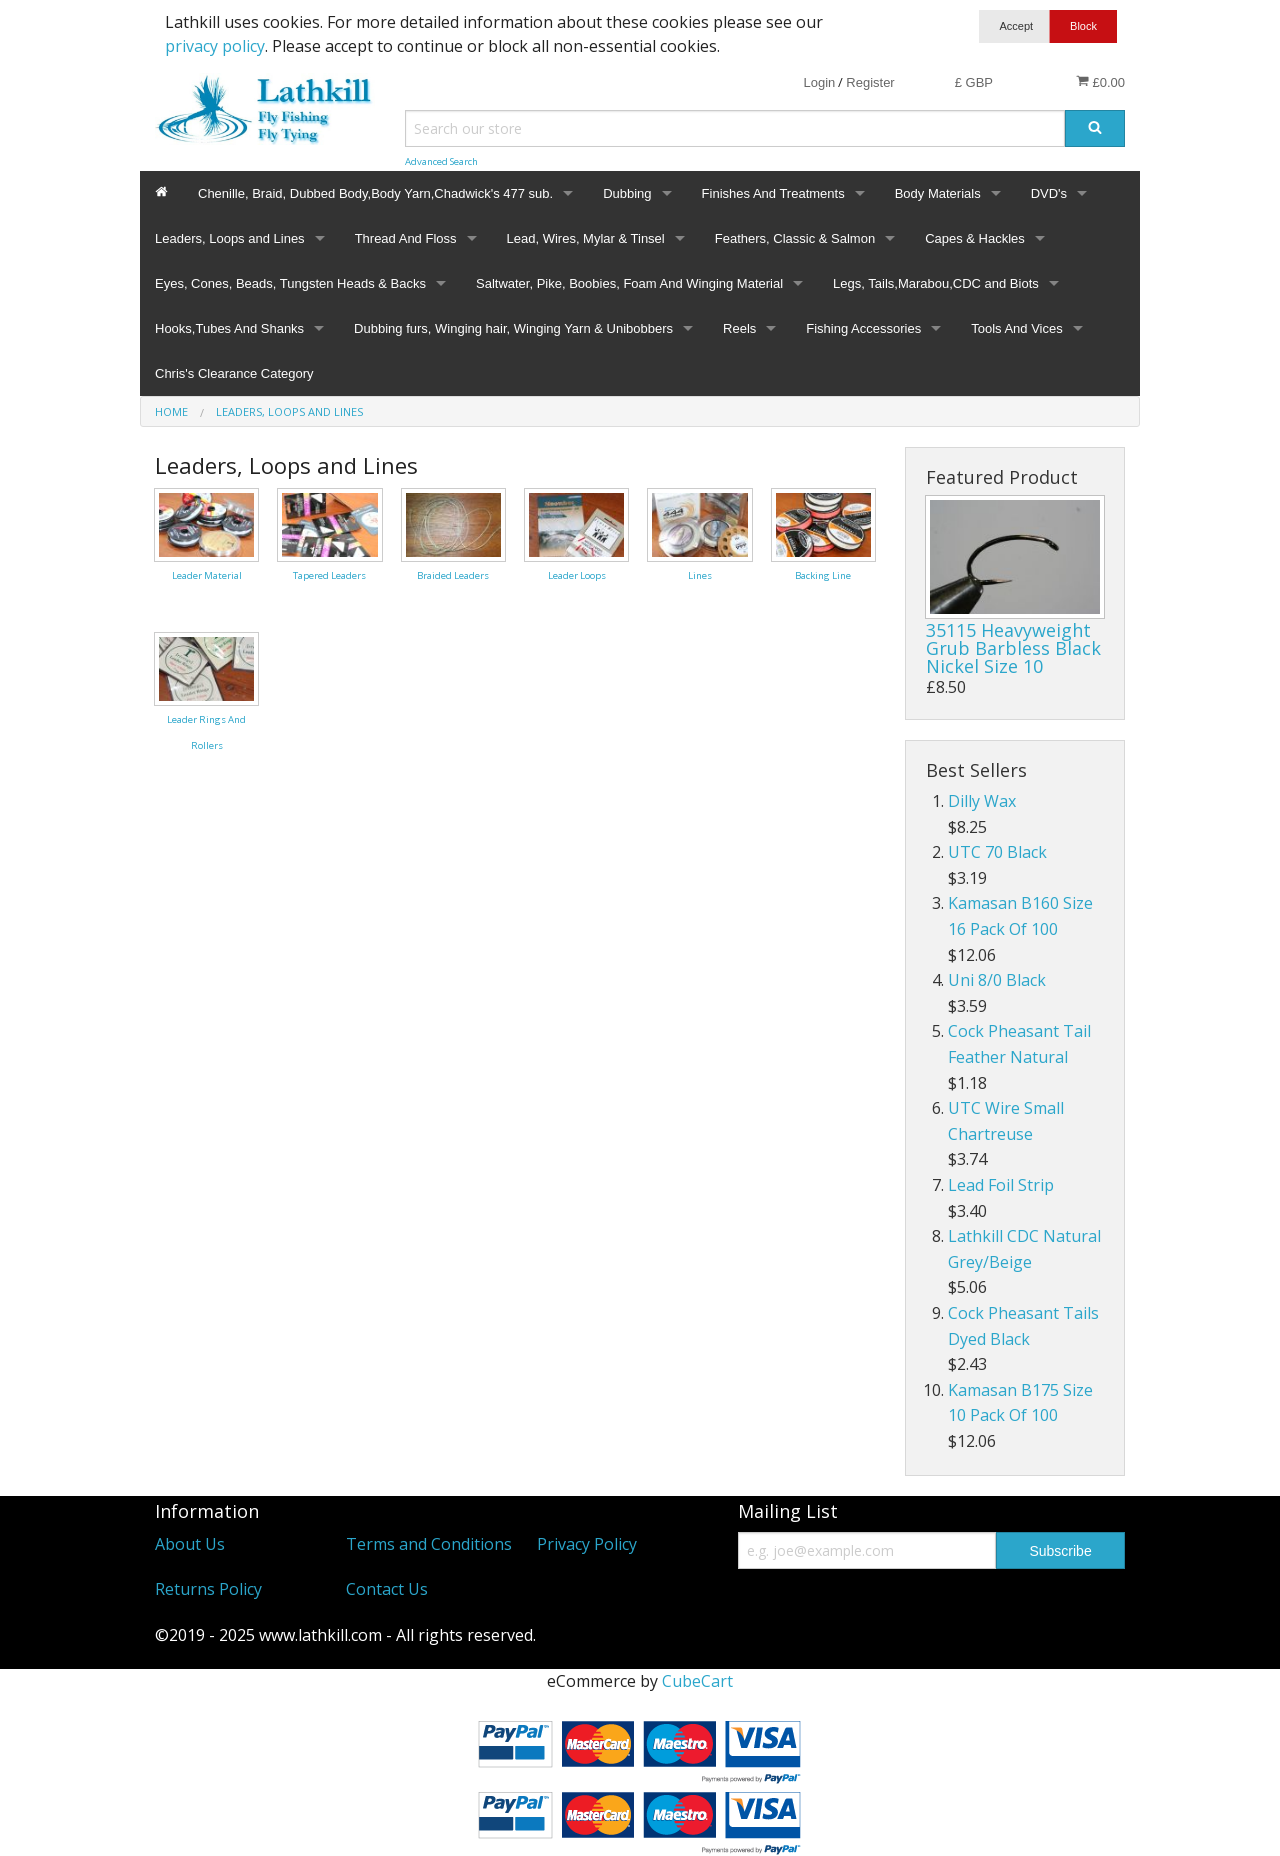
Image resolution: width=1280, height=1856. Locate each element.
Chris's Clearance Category (234, 373)
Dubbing (627, 193)
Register (870, 82)
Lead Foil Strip (1001, 1185)
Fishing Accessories (863, 328)
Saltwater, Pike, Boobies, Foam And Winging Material (629, 283)
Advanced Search (441, 161)
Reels (739, 328)
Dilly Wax (982, 801)
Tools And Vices (1017, 328)
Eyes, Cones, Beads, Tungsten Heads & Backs (290, 283)
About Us (190, 1544)
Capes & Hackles (975, 238)
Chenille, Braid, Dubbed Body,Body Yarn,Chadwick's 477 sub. (375, 193)
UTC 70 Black (997, 852)
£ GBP (974, 82)
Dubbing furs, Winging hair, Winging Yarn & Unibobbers (513, 328)
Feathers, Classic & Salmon (795, 238)
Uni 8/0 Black (997, 980)
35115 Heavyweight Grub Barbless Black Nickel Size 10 (1013, 648)
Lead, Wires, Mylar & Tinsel (586, 238)
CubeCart (697, 1681)
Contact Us (387, 1589)
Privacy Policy (587, 1544)
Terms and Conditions (429, 1544)
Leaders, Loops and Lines (230, 238)
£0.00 (1100, 82)
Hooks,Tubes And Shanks (229, 328)
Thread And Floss (406, 238)
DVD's (1049, 193)
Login (819, 82)
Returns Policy (208, 1589)
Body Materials (938, 193)
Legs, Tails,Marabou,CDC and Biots (936, 283)
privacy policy (215, 46)
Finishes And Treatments (773, 193)
